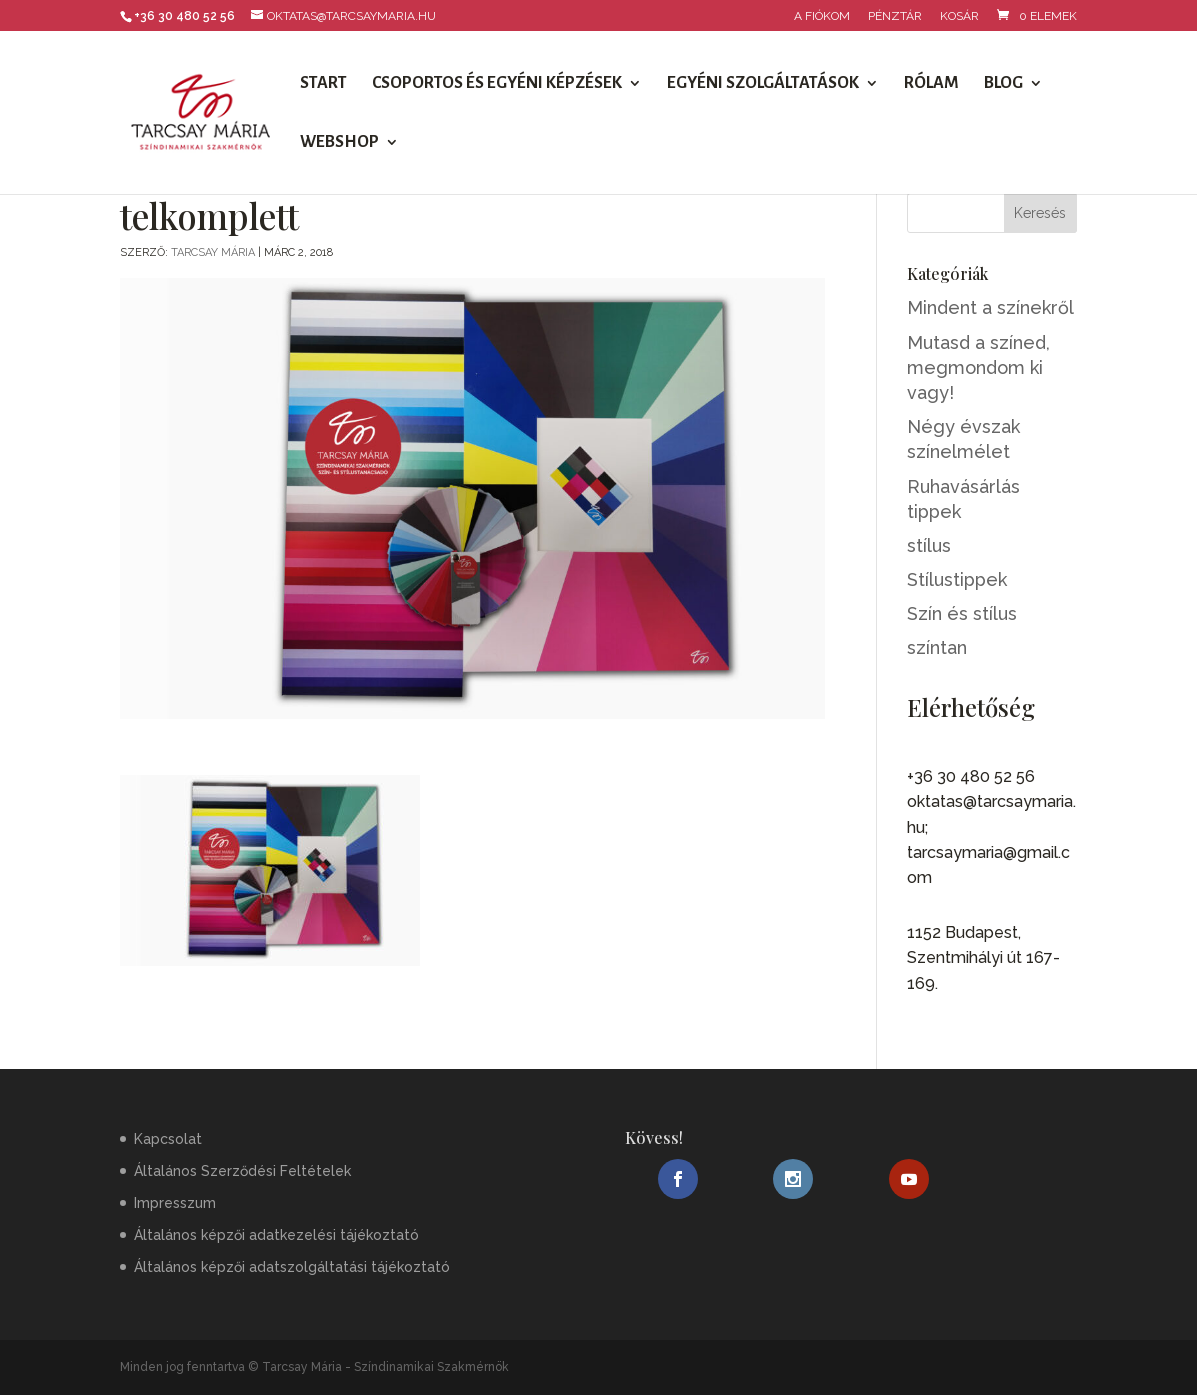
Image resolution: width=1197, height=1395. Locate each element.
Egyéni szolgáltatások (763, 84)
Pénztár (895, 16)
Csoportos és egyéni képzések (497, 84)
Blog (1003, 84)
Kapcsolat (168, 1139)
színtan (937, 647)
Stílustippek (957, 579)
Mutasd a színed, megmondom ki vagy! (978, 367)
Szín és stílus (962, 613)
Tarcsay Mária (213, 252)
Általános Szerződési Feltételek (242, 1171)
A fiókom (822, 16)
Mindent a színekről (990, 307)
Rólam (931, 84)
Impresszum (175, 1203)
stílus (929, 545)
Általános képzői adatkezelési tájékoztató (276, 1235)
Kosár (959, 16)
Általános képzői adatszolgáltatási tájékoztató (292, 1267)
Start (323, 84)
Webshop (339, 143)
